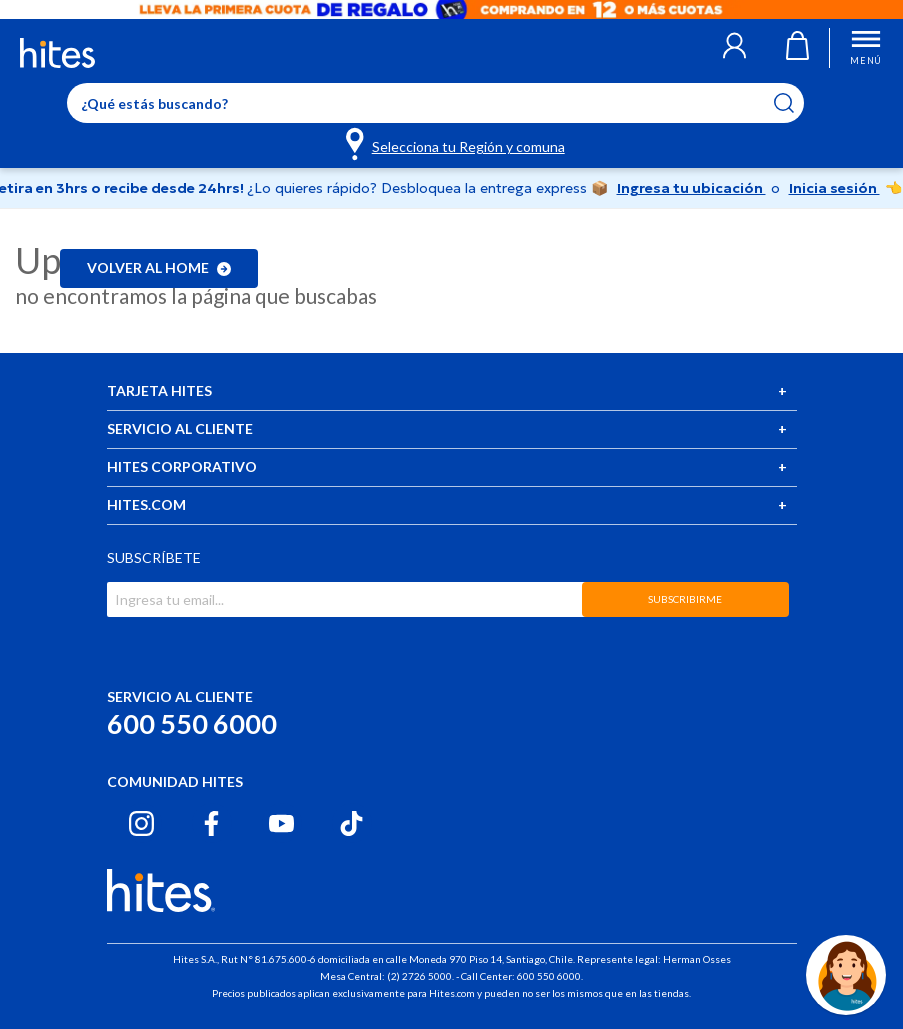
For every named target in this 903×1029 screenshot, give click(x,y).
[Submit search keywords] (796, 103)
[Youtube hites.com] (281, 823)
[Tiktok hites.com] (351, 823)
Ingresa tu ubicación (691, 188)
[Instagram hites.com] (141, 823)
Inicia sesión (834, 188)
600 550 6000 (192, 723)
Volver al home (159, 267)
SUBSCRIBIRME (685, 599)
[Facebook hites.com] (211, 823)
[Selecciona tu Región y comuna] (456, 143)
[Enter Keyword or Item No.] (435, 103)
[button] (734, 48)
